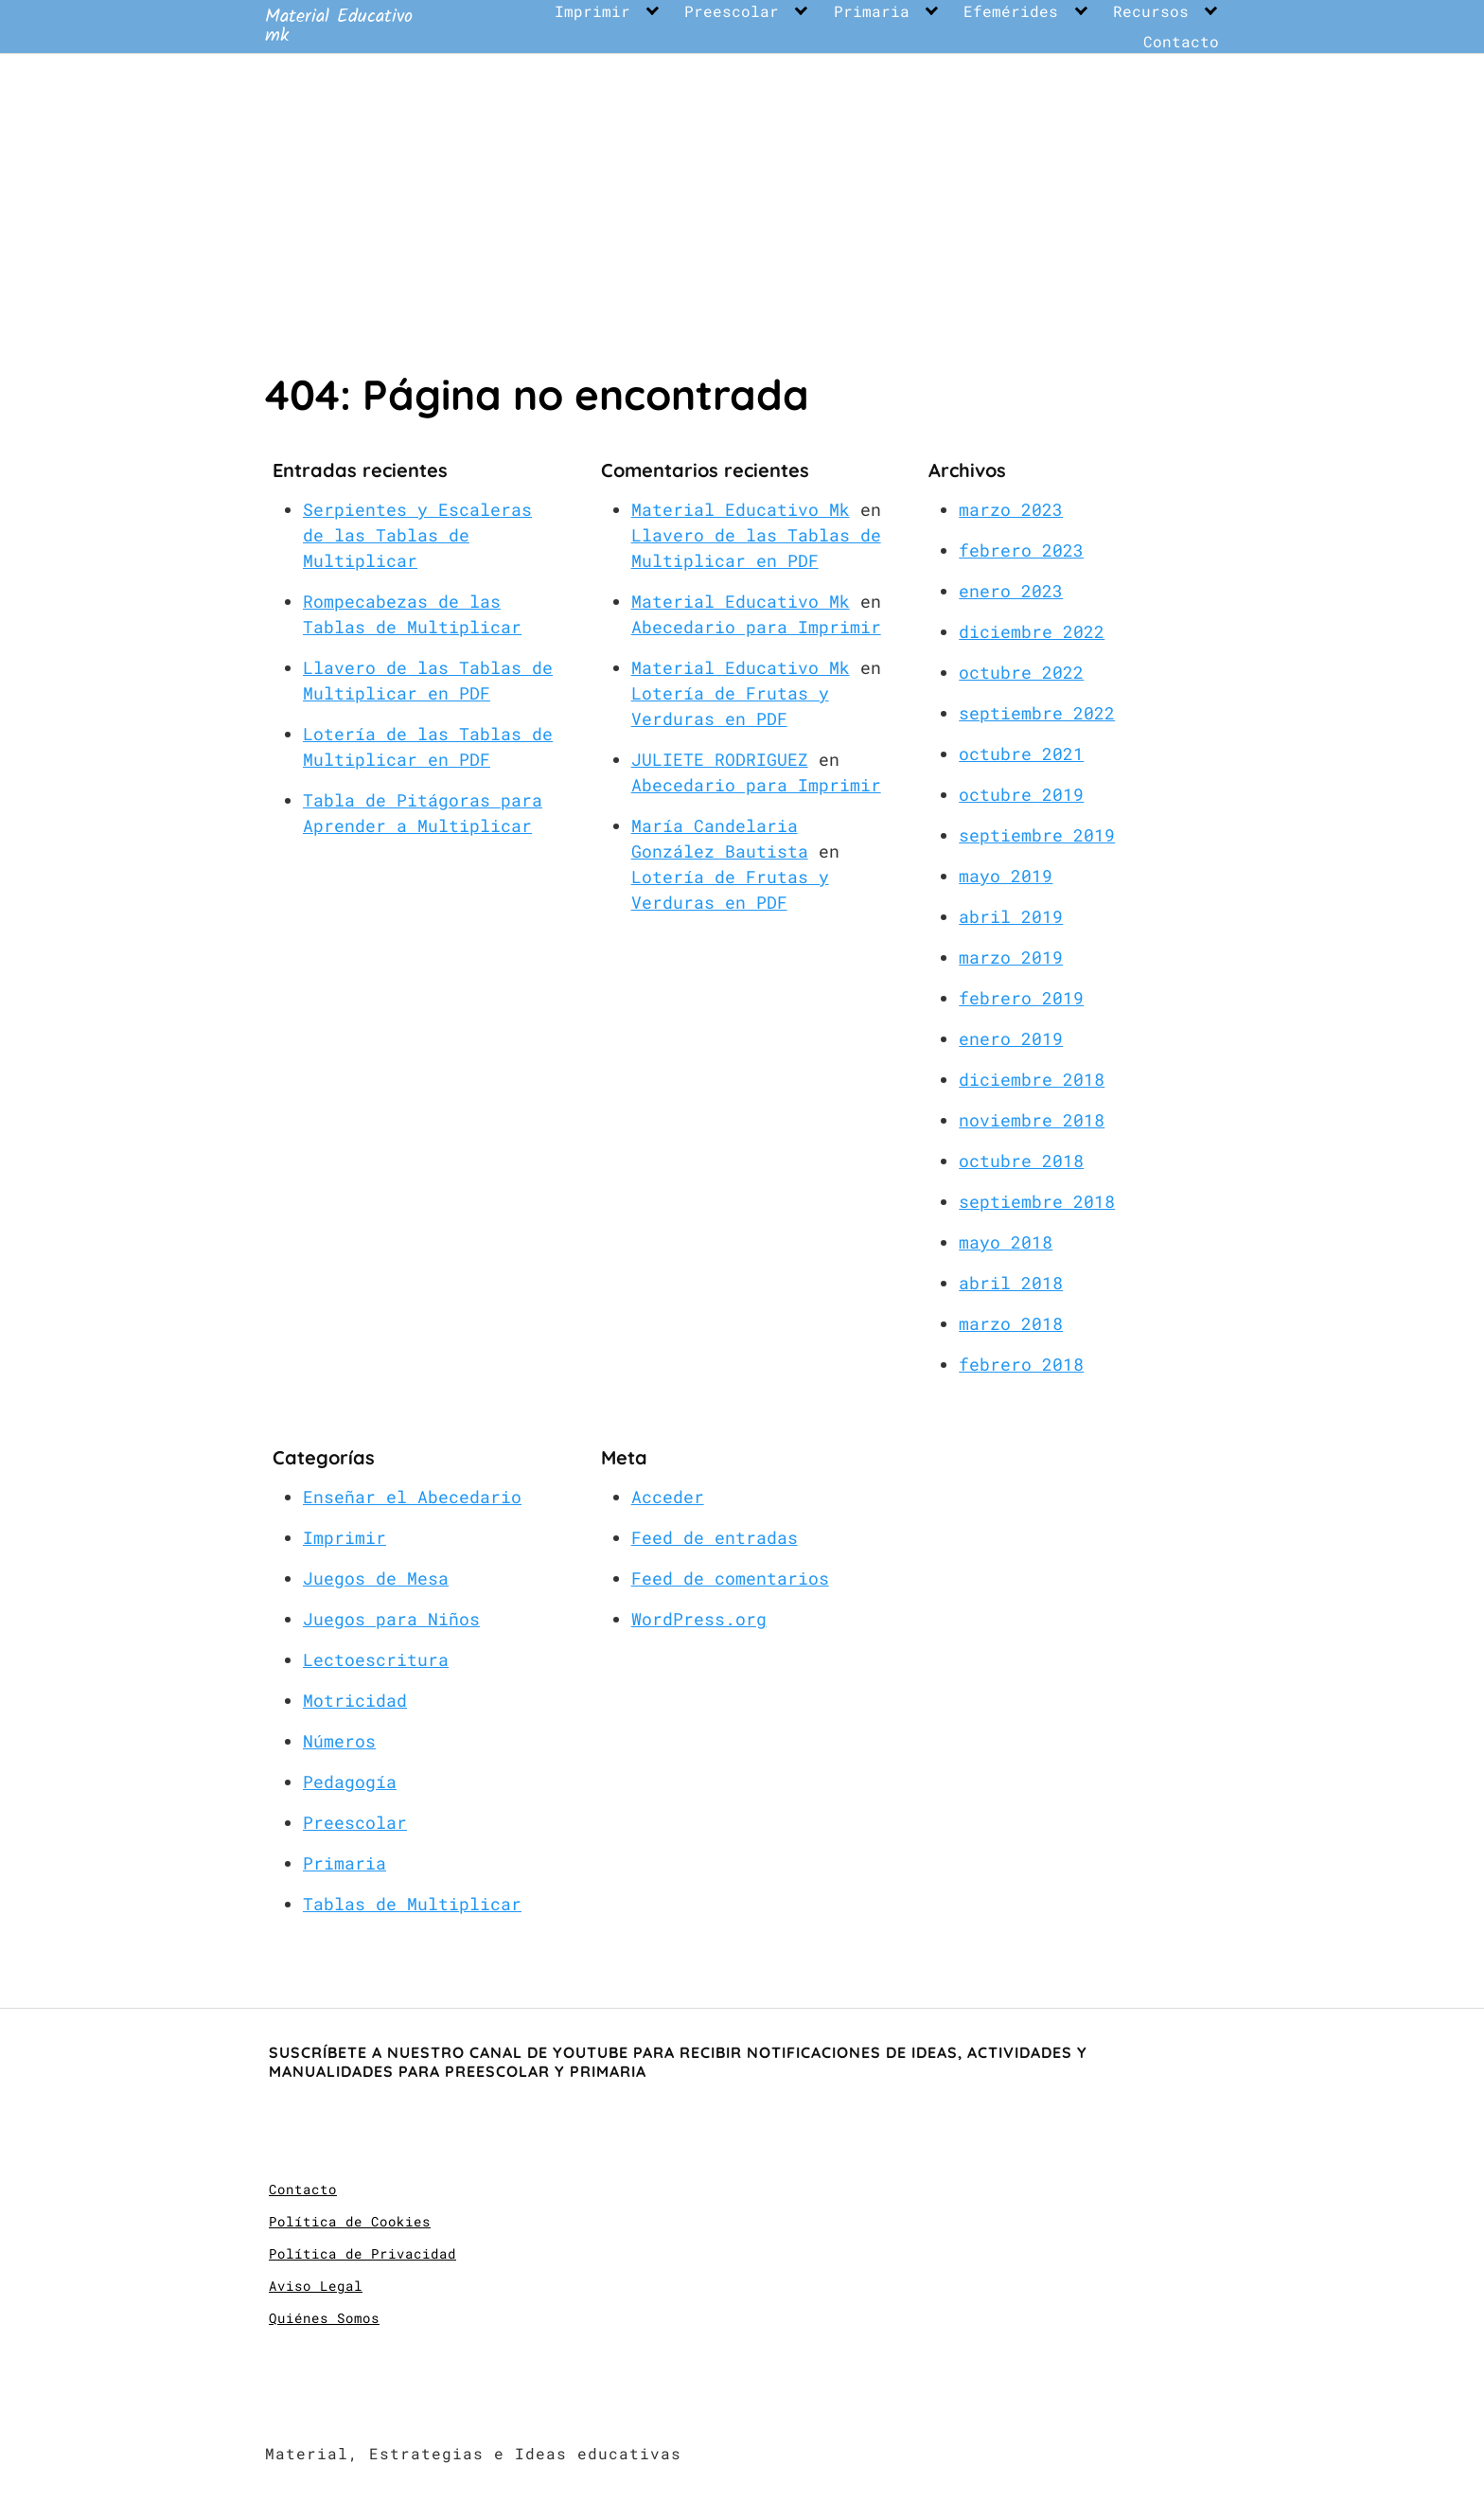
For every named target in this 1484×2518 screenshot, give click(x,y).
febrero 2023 (1021, 550)
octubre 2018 (1021, 1160)
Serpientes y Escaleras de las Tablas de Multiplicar (417, 535)
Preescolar (731, 11)
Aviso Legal (315, 2286)
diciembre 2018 (1031, 1079)
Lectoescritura (376, 1659)
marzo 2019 (1011, 957)
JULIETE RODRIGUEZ (719, 759)
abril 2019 (1011, 916)
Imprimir (592, 11)
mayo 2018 (1005, 1242)
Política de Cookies (350, 2221)
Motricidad (355, 1700)
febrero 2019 (1021, 997)
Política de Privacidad (362, 2253)
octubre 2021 (1021, 753)
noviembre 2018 (1031, 1119)
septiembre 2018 (1037, 1201)
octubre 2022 (1021, 672)
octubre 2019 (1021, 794)
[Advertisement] (742, 195)
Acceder (667, 1496)
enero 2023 (1011, 590)
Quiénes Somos (324, 2318)
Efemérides (1010, 11)
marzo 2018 (1011, 1323)
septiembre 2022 (1037, 712)
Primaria (872, 11)
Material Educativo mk (339, 26)
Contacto (1181, 41)
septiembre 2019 (1037, 835)
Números (339, 1740)
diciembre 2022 (1031, 631)
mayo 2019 (1005, 875)
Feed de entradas (714, 1537)
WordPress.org (699, 1618)
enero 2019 (1011, 1038)
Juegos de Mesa (376, 1578)
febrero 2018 (1021, 1364)
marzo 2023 (1011, 509)
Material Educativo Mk (740, 509)
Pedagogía (350, 1781)
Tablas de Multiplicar (412, 1903)
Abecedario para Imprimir (756, 626)
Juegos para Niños (391, 1618)
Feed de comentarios (730, 1578)
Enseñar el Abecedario (412, 1496)
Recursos (1151, 11)
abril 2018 (1011, 1282)
